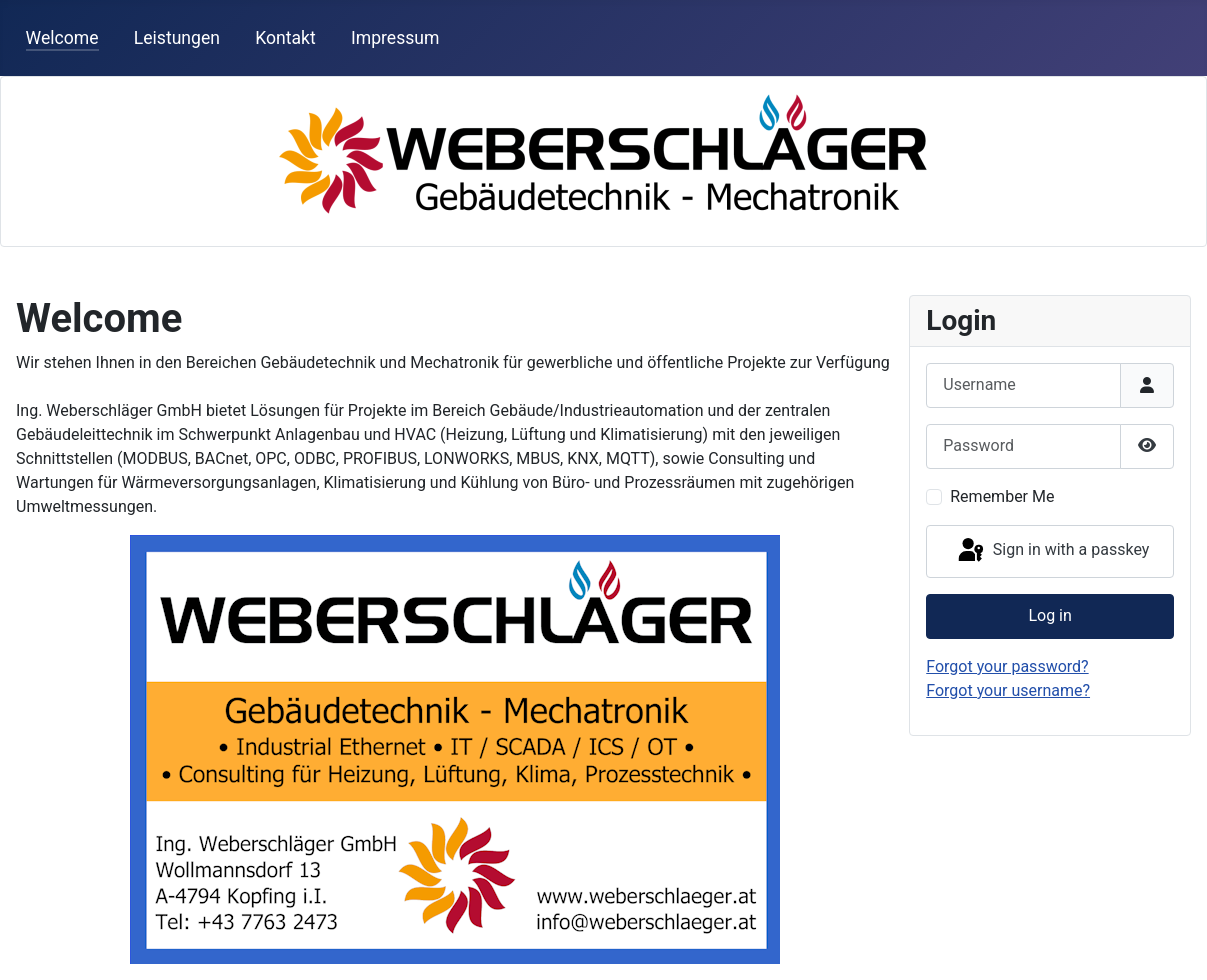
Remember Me (1002, 496)
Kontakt (285, 38)
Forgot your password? (1007, 666)
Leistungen (177, 38)
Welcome (62, 38)
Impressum (395, 38)
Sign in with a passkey (1052, 551)
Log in (1049, 615)
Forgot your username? (1008, 690)
